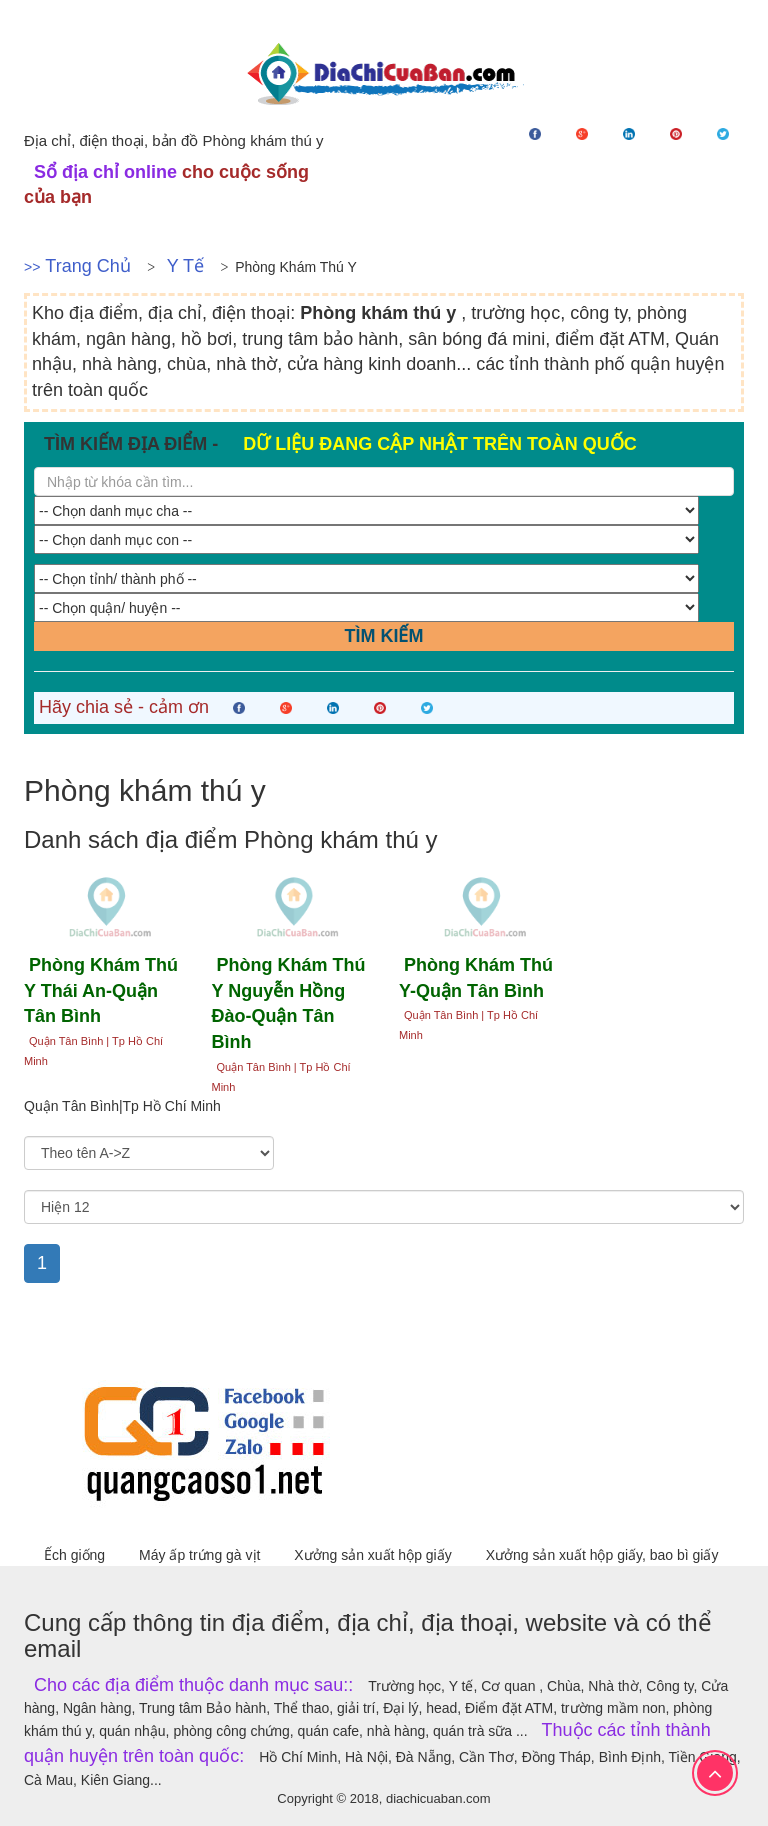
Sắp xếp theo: (64, 1127)
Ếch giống (76, 1555)
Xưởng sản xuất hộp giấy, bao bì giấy (602, 1555)
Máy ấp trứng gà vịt (201, 1555)
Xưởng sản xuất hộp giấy (374, 1555)
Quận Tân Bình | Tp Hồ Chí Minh (93, 1051)
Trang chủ (87, 266)
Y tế (185, 266)
